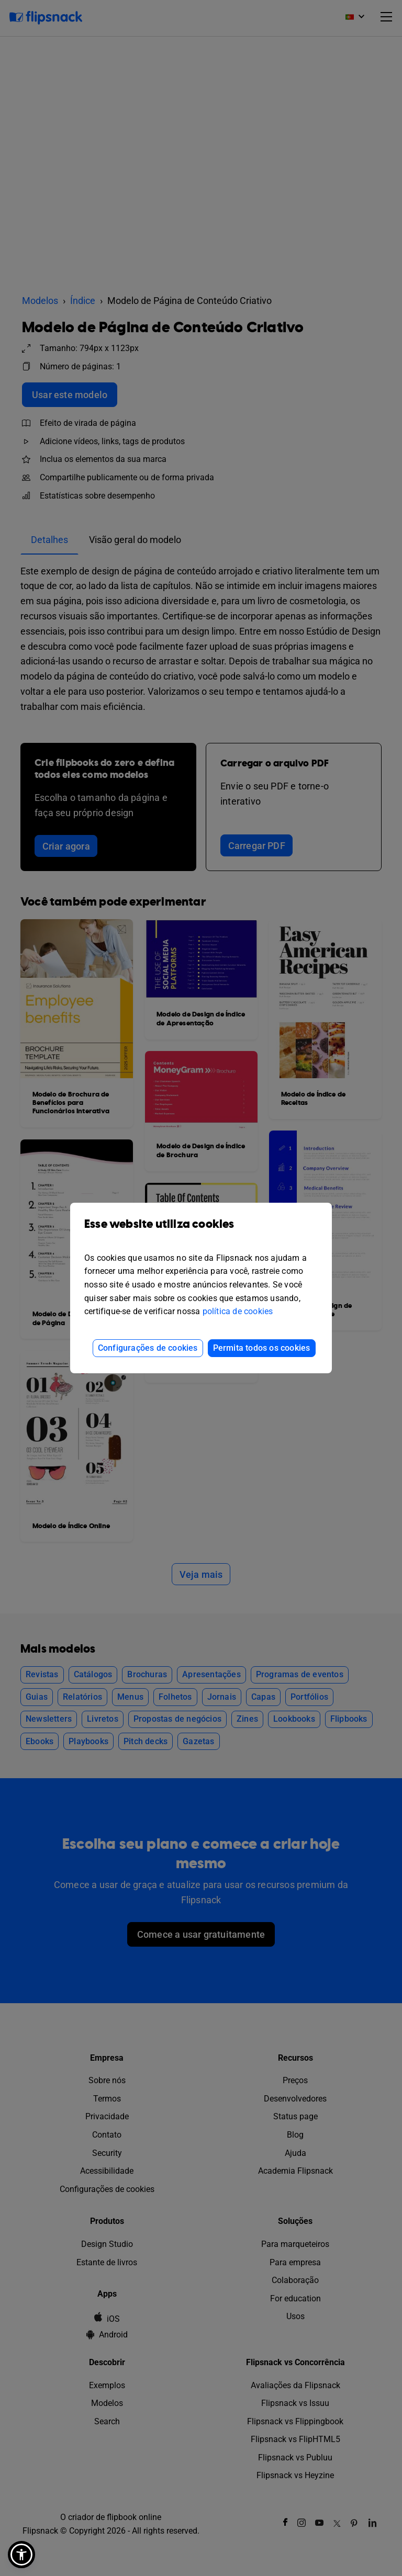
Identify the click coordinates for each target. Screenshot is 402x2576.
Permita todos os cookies (261, 1348)
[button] (21, 2555)
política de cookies (238, 1311)
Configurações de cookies (148, 1348)
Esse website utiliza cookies (201, 1232)
